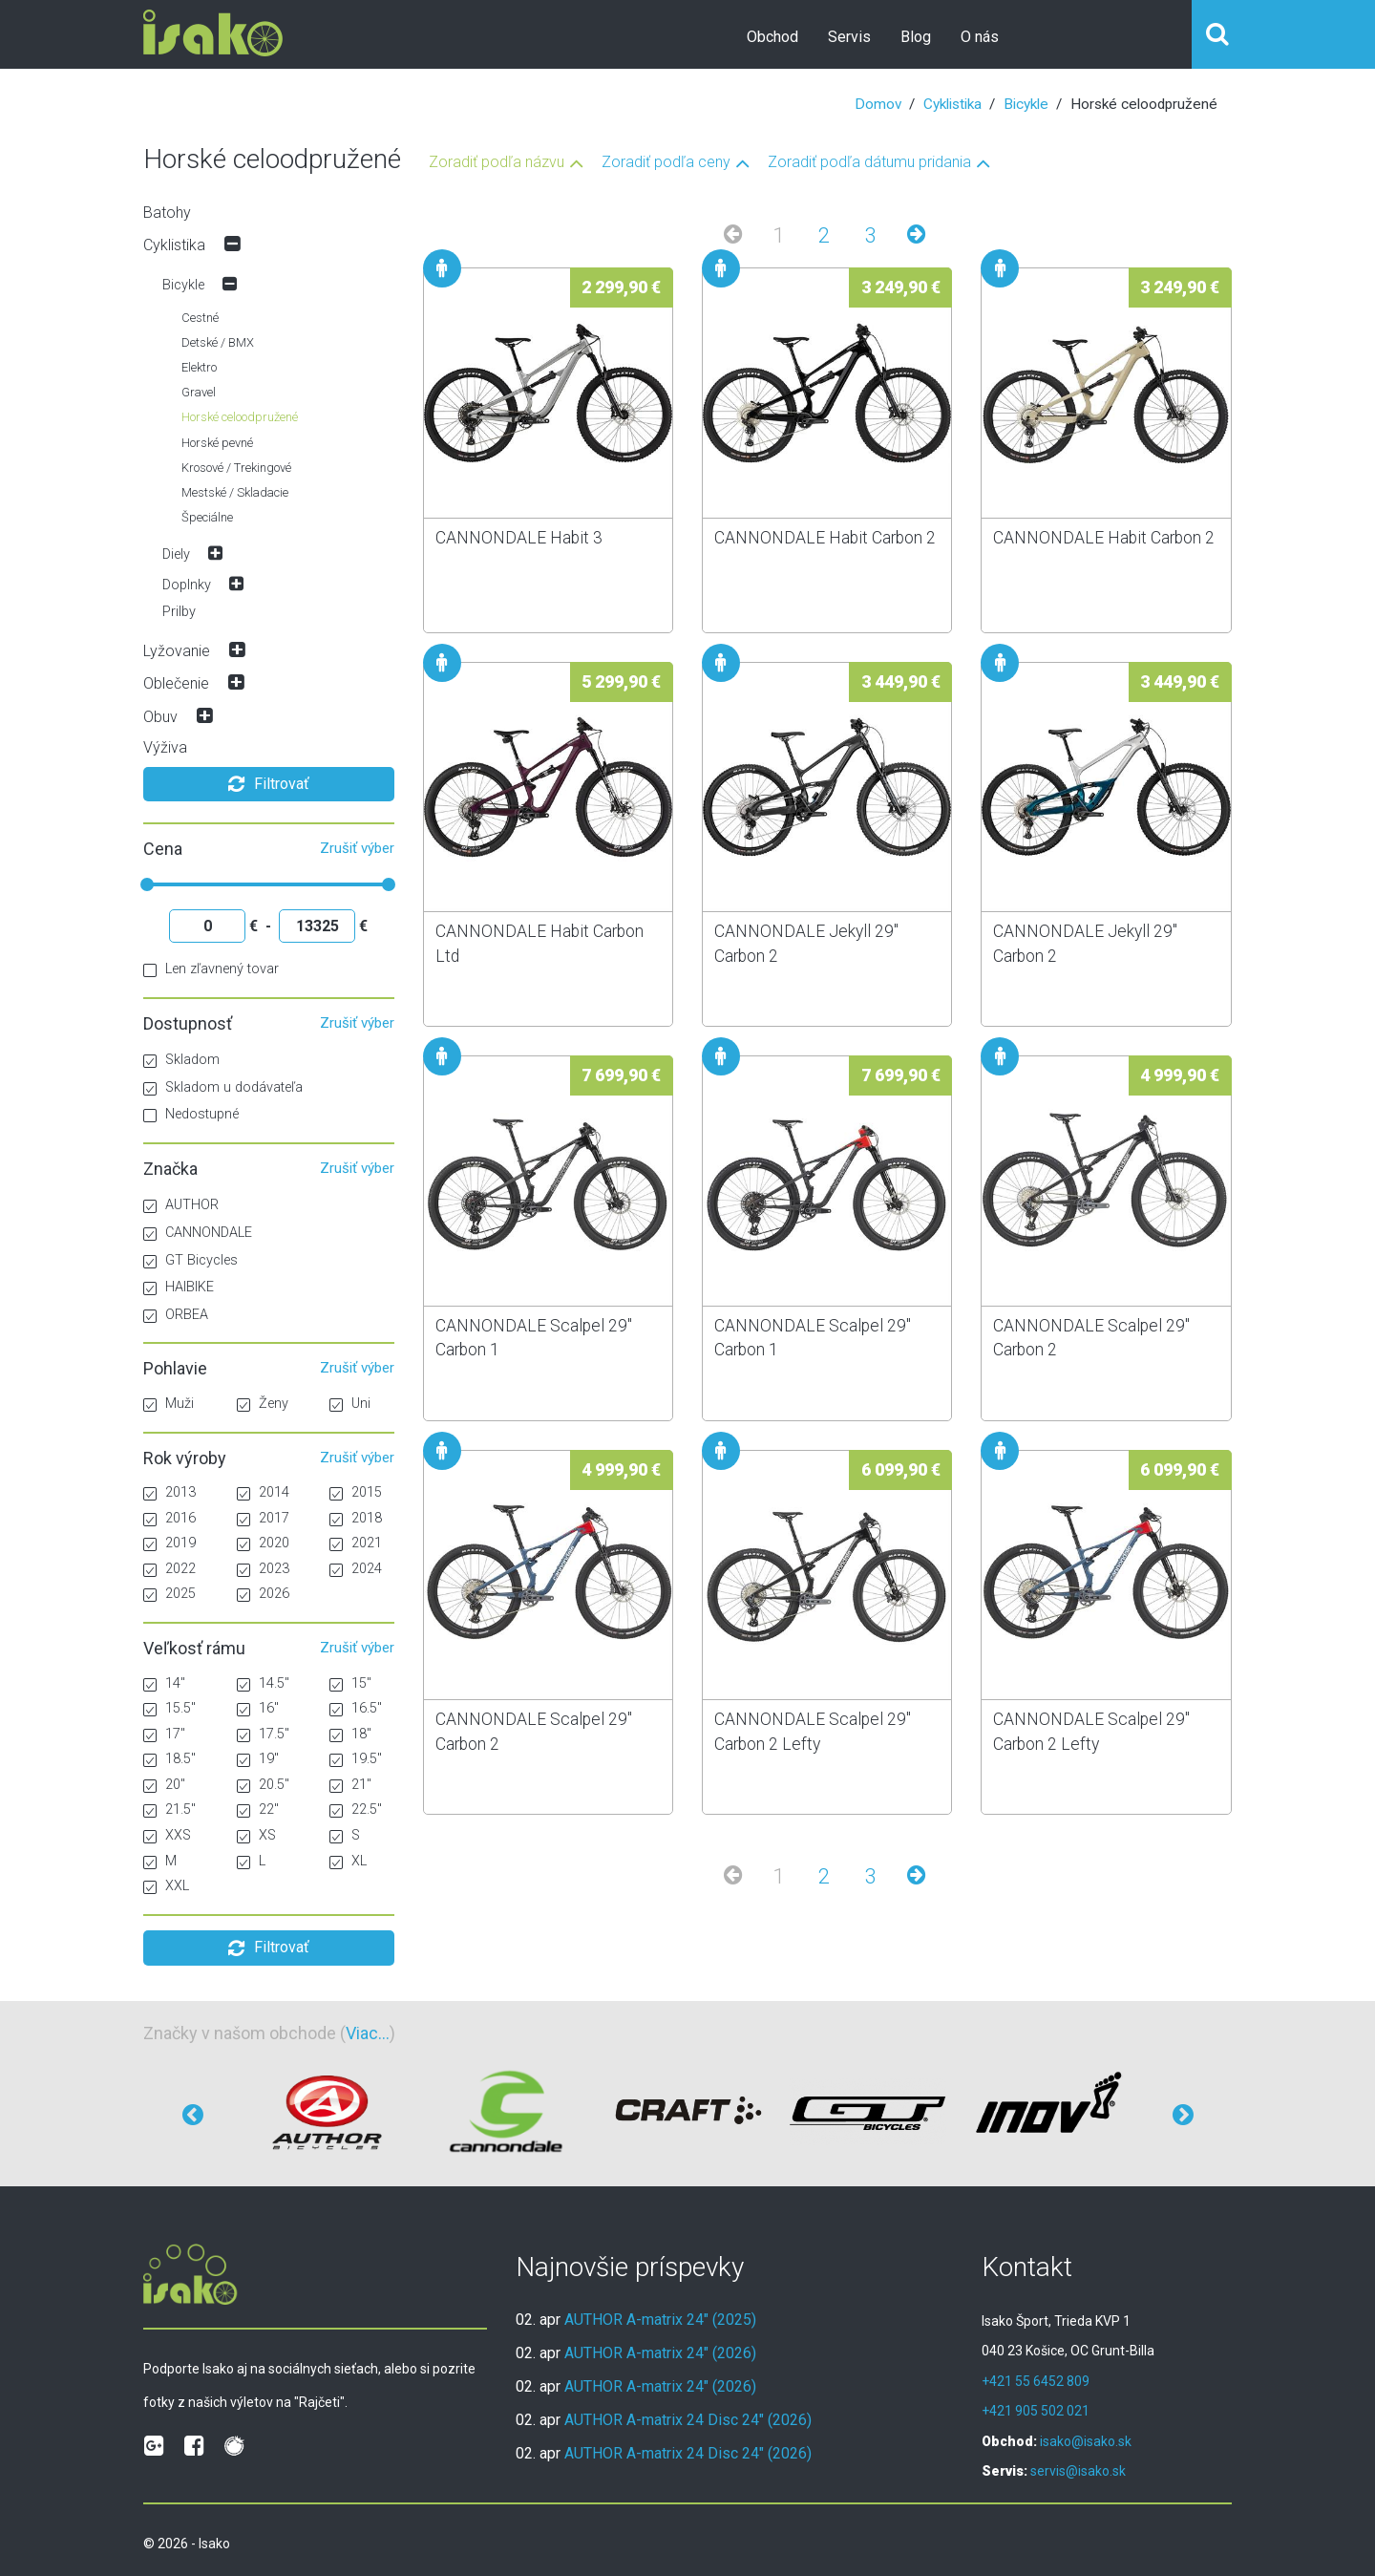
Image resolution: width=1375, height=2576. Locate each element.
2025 (169, 1594)
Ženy (262, 1403)
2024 (355, 1569)
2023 (263, 1569)
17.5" (263, 1734)
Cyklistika (952, 104)
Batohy (167, 212)
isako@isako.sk (1086, 2441)
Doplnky (186, 585)
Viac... (368, 2033)
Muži (168, 1403)
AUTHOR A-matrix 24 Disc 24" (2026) (688, 2420)
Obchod (772, 37)
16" (258, 1708)
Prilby (179, 612)
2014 (263, 1492)
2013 (169, 1492)
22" (258, 1809)
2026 (263, 1594)
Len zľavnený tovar (211, 969)
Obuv (160, 717)
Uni (349, 1403)
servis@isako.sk (1078, 2471)
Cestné (200, 317)
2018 (355, 1518)
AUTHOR (181, 1205)
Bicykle (1026, 104)
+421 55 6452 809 (1035, 2381)
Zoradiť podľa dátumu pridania (869, 163)
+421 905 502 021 (1035, 2410)
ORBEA (175, 1315)
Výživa (165, 747)
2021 (355, 1543)
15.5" (169, 1708)
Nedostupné (191, 1114)
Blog (915, 37)
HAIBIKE (178, 1287)
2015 (355, 1492)
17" (164, 1734)
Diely (176, 554)
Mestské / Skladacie (234, 492)
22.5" (355, 1809)
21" (350, 1785)
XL (348, 1861)
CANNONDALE (197, 1232)
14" (164, 1683)
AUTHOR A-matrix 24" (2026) (660, 2353)
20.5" (263, 1785)
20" (164, 1785)
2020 (263, 1543)
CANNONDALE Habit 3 (519, 537)
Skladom (181, 1060)
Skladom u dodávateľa (223, 1087)
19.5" (355, 1759)
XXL (166, 1886)
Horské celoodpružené (239, 417)
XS (256, 1835)
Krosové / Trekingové (236, 467)
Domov (878, 104)
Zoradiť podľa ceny (666, 163)
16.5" (355, 1708)
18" (350, 1734)
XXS (167, 1835)
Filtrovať (268, 784)
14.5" (263, 1683)
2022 (169, 1569)
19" (258, 1759)
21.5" (169, 1809)
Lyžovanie (176, 651)
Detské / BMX (217, 342)
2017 (263, 1518)
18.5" (169, 1759)
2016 (169, 1518)
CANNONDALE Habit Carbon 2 (825, 537)
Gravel (198, 392)
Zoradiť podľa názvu (496, 163)
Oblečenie (176, 683)
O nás (980, 37)
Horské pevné (217, 443)
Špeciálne (207, 517)
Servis (849, 37)
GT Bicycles (190, 1260)
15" (350, 1683)
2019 (169, 1543)
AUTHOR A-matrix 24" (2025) (660, 2319)
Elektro (199, 367)
